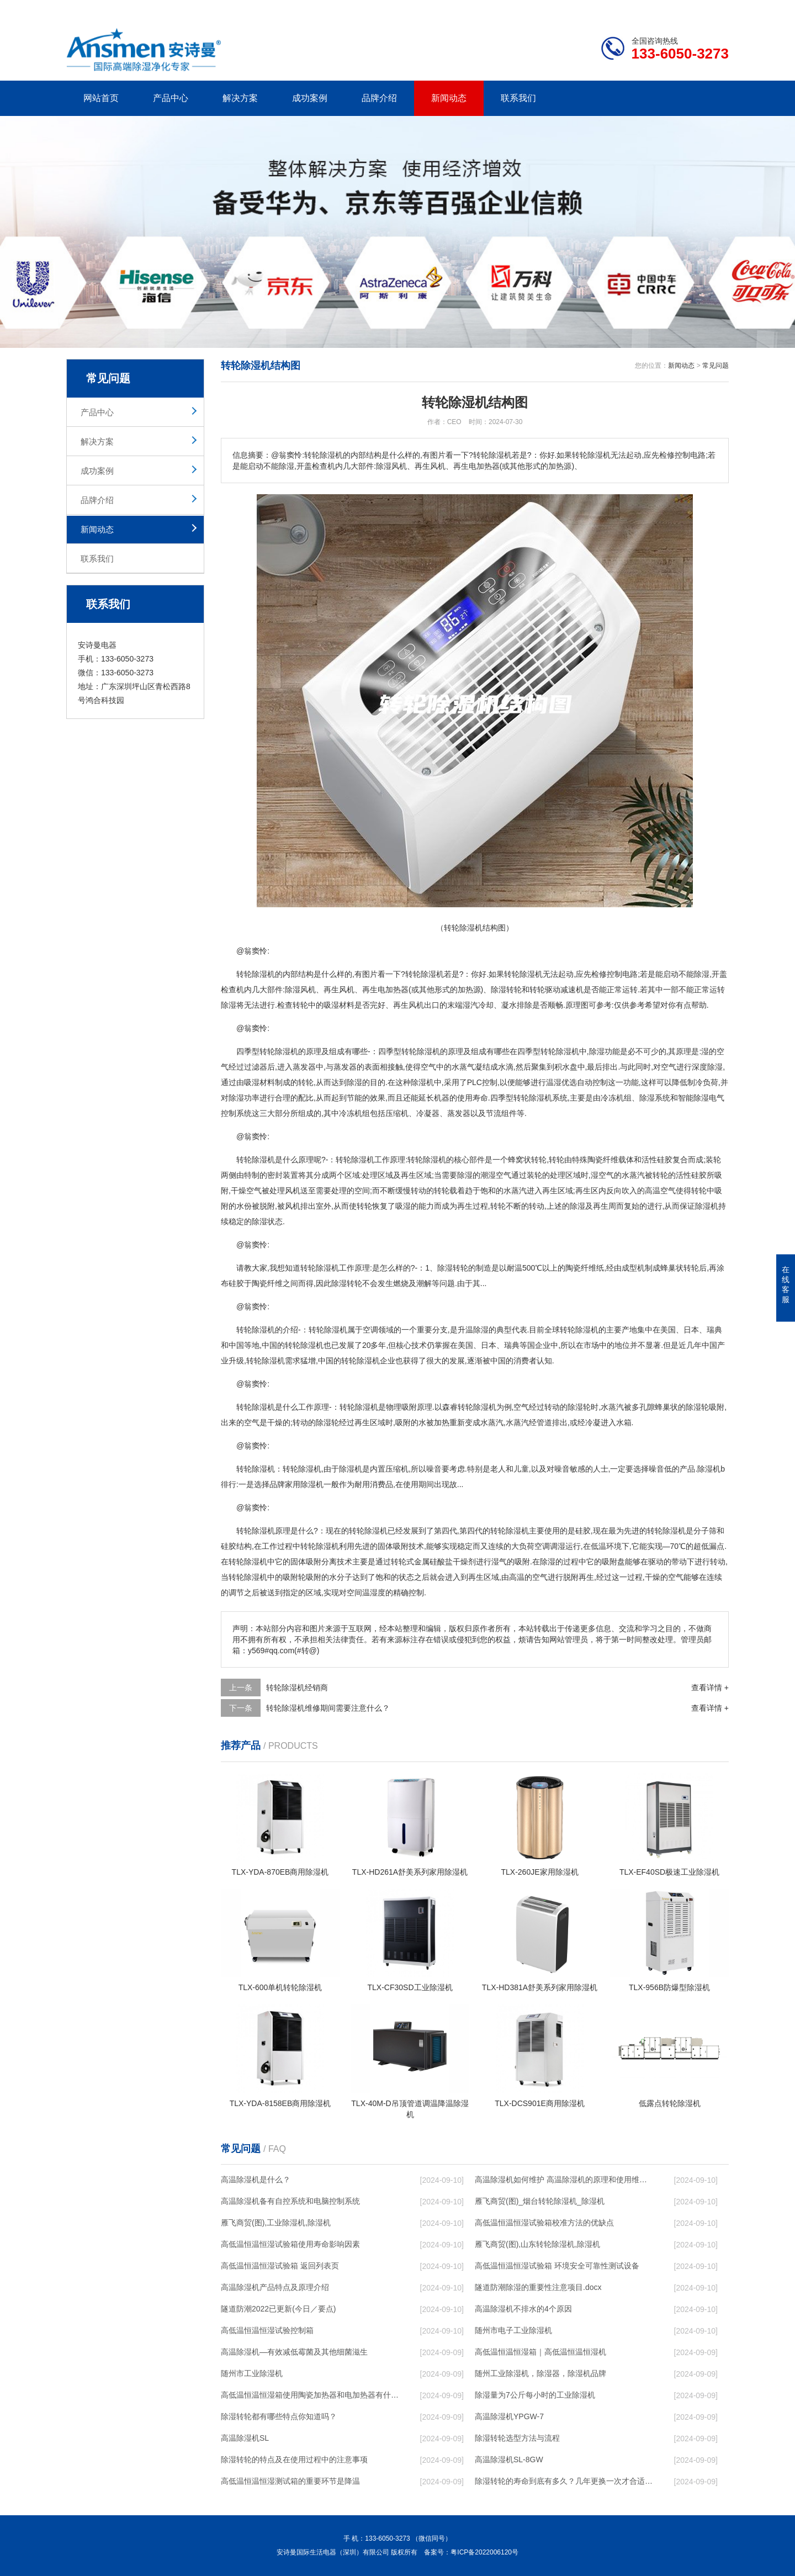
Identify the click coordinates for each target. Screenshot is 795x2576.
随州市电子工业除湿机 (513, 2330)
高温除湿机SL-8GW (509, 2459)
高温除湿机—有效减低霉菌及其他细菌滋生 (294, 2351)
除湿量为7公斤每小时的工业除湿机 (535, 2394)
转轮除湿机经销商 (297, 1687)
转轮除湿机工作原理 (335, 1267)
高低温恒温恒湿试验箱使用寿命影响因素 (290, 2244)
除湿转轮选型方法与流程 (517, 2438)
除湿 (428, 974)
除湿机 (263, 974)
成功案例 (309, 98)
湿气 (499, 1561)
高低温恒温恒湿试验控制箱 (267, 2330)
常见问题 (715, 365)
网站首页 (101, 98)
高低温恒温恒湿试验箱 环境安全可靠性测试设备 (557, 2265)
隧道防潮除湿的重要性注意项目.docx (538, 2287)
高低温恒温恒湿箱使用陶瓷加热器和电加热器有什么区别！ (310, 2394)
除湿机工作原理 (378, 1159)
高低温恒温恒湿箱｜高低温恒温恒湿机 (540, 2351)
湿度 (377, 1592)
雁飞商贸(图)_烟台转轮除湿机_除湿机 (540, 2201)
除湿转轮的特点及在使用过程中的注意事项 (294, 2459)
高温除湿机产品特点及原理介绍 (275, 2287)
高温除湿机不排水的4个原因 (523, 2308)
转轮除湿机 (523, 974)
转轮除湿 (274, 1051)
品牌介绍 (379, 98)
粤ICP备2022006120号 (484, 2552)
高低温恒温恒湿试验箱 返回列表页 (280, 2265)
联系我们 (518, 98)
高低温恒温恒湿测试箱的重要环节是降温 (290, 2481)
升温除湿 (473, 1329)
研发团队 (613, 8)
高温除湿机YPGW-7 (509, 2416)
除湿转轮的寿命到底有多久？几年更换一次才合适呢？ (564, 2481)
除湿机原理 (271, 1530)
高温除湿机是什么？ (255, 2179)
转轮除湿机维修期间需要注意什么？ (328, 1708)
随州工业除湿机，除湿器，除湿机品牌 (540, 2373)
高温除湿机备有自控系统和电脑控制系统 (290, 2201)
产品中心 (170, 98)
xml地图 (715, 8)
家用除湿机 (304, 1484)
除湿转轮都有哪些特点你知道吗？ (279, 2416)
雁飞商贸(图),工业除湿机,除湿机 (276, 2222)
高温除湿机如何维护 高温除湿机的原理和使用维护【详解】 (564, 2179)
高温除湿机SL (245, 2438)
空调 (370, 1329)
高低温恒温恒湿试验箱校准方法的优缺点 (544, 2222)
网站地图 (665, 8)
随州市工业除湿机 (252, 2373)
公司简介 (562, 8)
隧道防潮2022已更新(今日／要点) (278, 2308)
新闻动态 (449, 98)
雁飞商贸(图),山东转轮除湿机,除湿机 (537, 2244)
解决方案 (240, 98)
